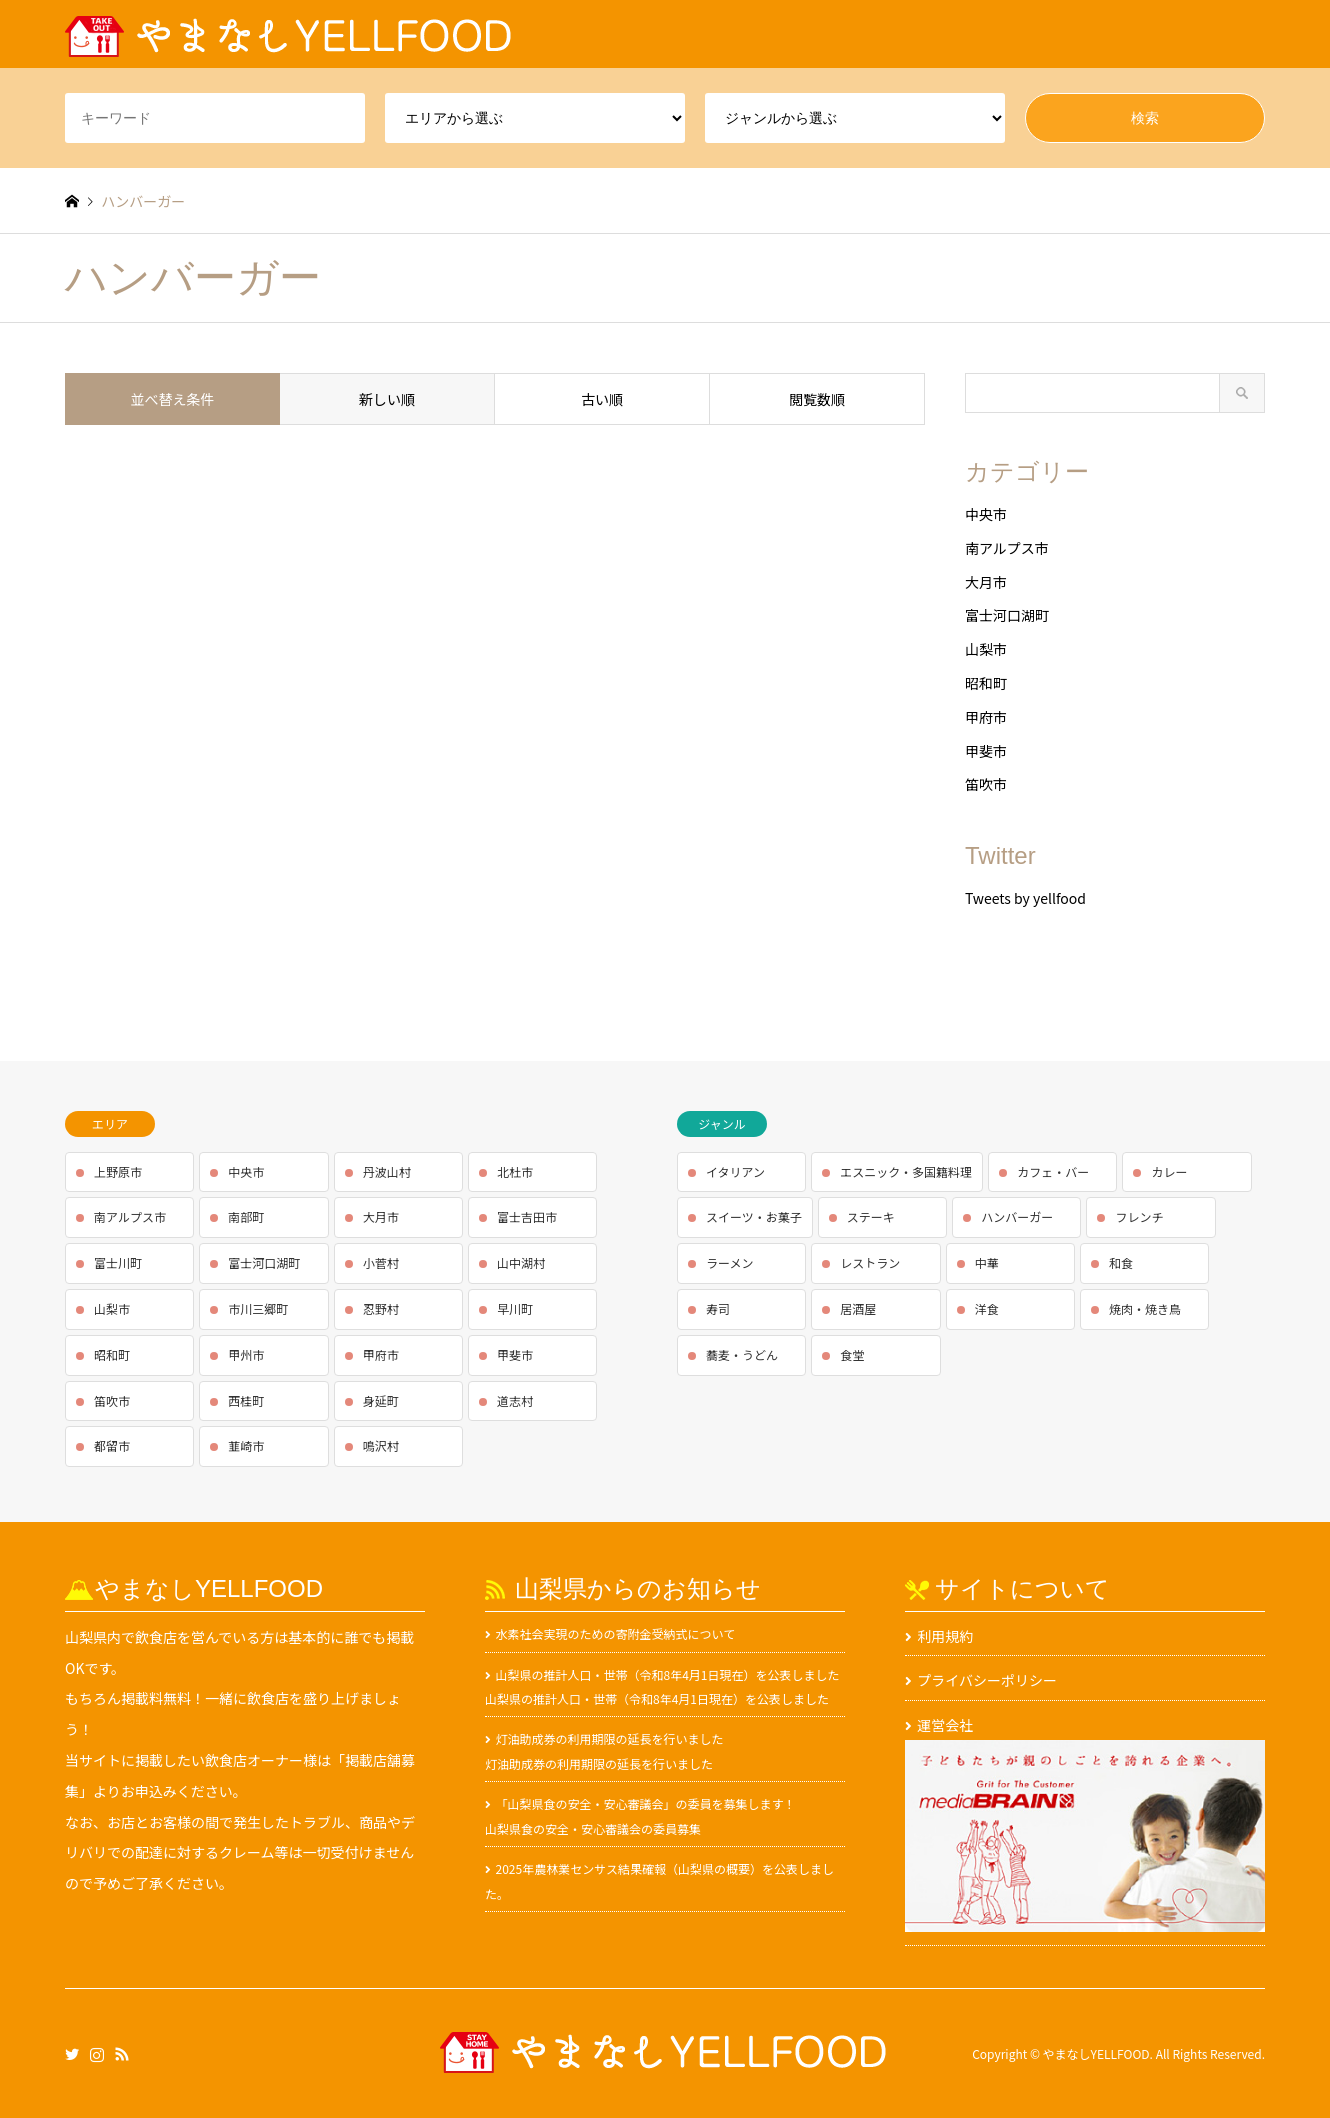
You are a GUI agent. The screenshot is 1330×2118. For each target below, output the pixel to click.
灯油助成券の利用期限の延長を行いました (610, 1738)
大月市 (986, 582)
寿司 (718, 1308)
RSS (122, 2053)
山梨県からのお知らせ (638, 1588)
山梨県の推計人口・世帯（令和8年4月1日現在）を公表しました (668, 1674)
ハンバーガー (1017, 1216)
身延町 (381, 1400)
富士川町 (118, 1262)
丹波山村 (387, 1171)
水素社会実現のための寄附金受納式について (616, 1633)
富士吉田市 (527, 1216)
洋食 (987, 1308)
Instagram (97, 2053)
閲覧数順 (817, 399)
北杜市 (515, 1171)
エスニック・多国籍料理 (906, 1171)
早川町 (515, 1308)
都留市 (112, 1445)
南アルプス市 (1007, 548)
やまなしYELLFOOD (1096, 2053)
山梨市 (986, 649)
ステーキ (871, 1216)
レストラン (870, 1262)
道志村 (515, 1400)
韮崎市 (246, 1445)
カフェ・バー (1053, 1171)
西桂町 (246, 1400)
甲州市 (246, 1354)
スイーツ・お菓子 (754, 1216)
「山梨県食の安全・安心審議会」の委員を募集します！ (646, 1803)
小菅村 (381, 1262)
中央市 (986, 514)
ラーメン (730, 1262)
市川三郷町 (258, 1308)
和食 (1121, 1262)
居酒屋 (858, 1308)
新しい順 (387, 399)
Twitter (72, 2053)
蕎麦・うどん (742, 1354)
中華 (987, 1262)
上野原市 (118, 1171)
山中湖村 (521, 1262)
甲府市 (986, 717)
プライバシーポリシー (987, 1680)
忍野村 (381, 1308)
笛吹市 (986, 784)
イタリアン (735, 1171)
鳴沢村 (381, 1445)
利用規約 (945, 1636)
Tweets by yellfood (1025, 898)
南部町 (246, 1216)
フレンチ (1139, 1216)
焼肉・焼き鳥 (1145, 1308)
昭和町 (986, 683)
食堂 (852, 1354)
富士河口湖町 (1007, 615)
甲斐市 (986, 751)
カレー (1169, 1171)
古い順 (602, 399)
